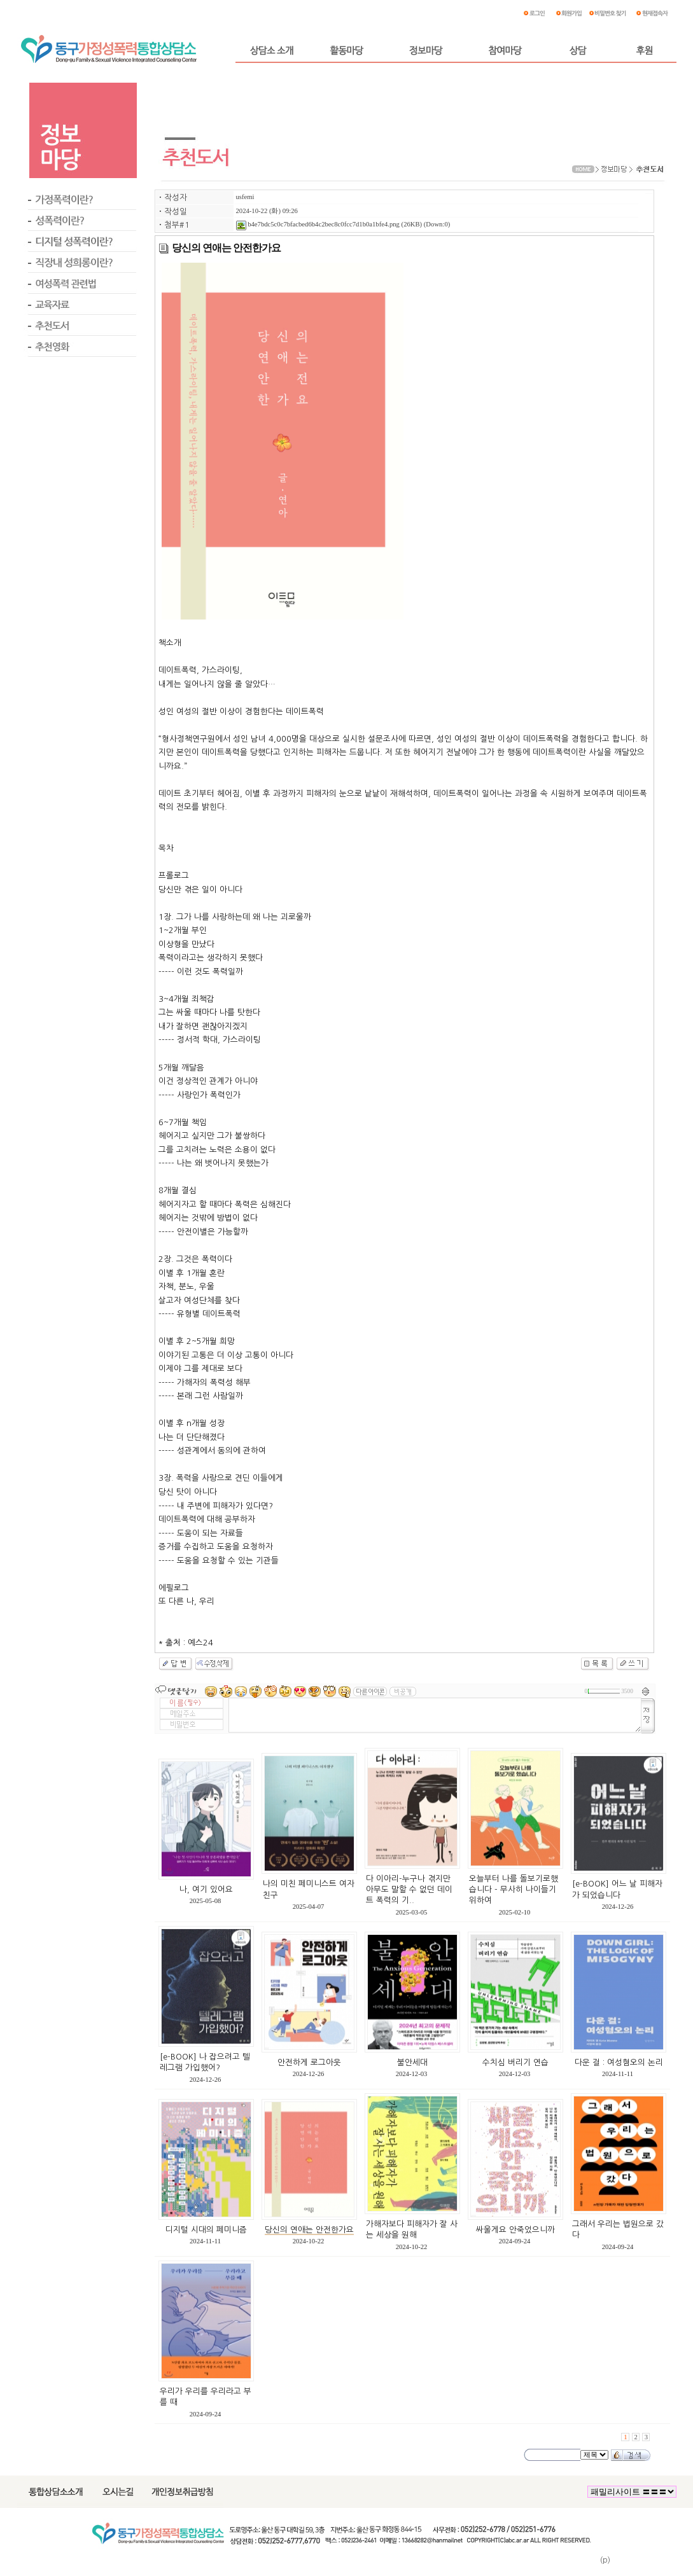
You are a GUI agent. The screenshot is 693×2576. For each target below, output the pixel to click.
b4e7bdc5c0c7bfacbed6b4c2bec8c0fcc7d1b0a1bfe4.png (318, 224)
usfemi (245, 196)
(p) (605, 2560)
